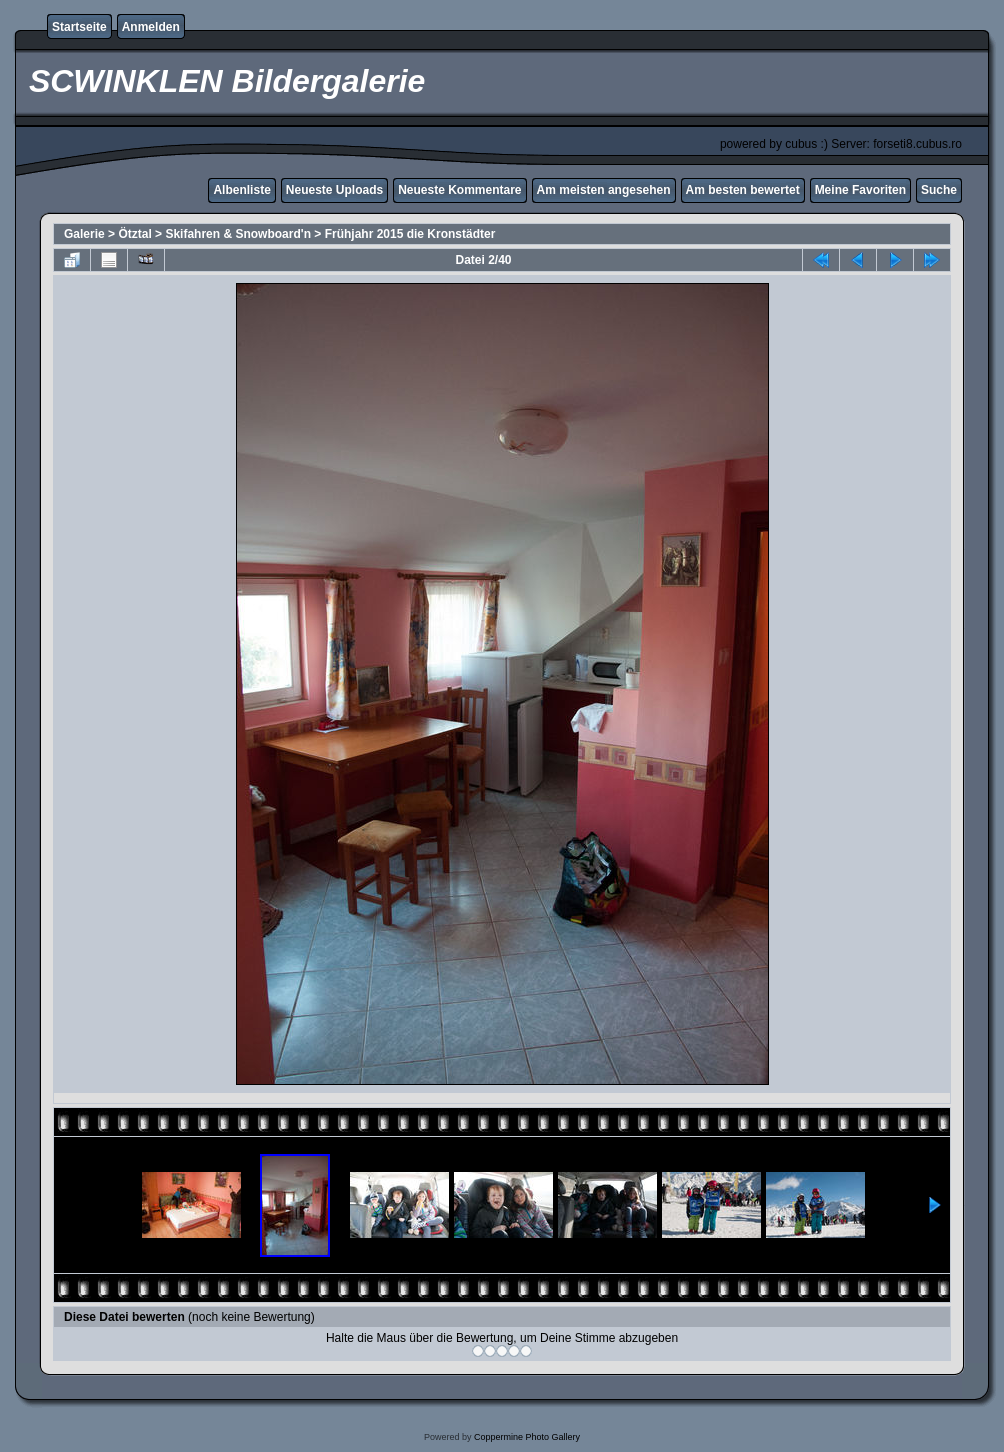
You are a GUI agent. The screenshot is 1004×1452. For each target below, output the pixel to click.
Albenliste (241, 190)
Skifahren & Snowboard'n (238, 234)
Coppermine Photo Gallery (527, 1437)
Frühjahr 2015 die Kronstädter (410, 234)
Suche (939, 190)
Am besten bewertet (743, 190)
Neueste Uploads (334, 190)
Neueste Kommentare (459, 190)
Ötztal (134, 234)
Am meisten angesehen (604, 190)
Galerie (84, 234)
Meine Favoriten (860, 190)
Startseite (79, 27)
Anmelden (151, 27)
